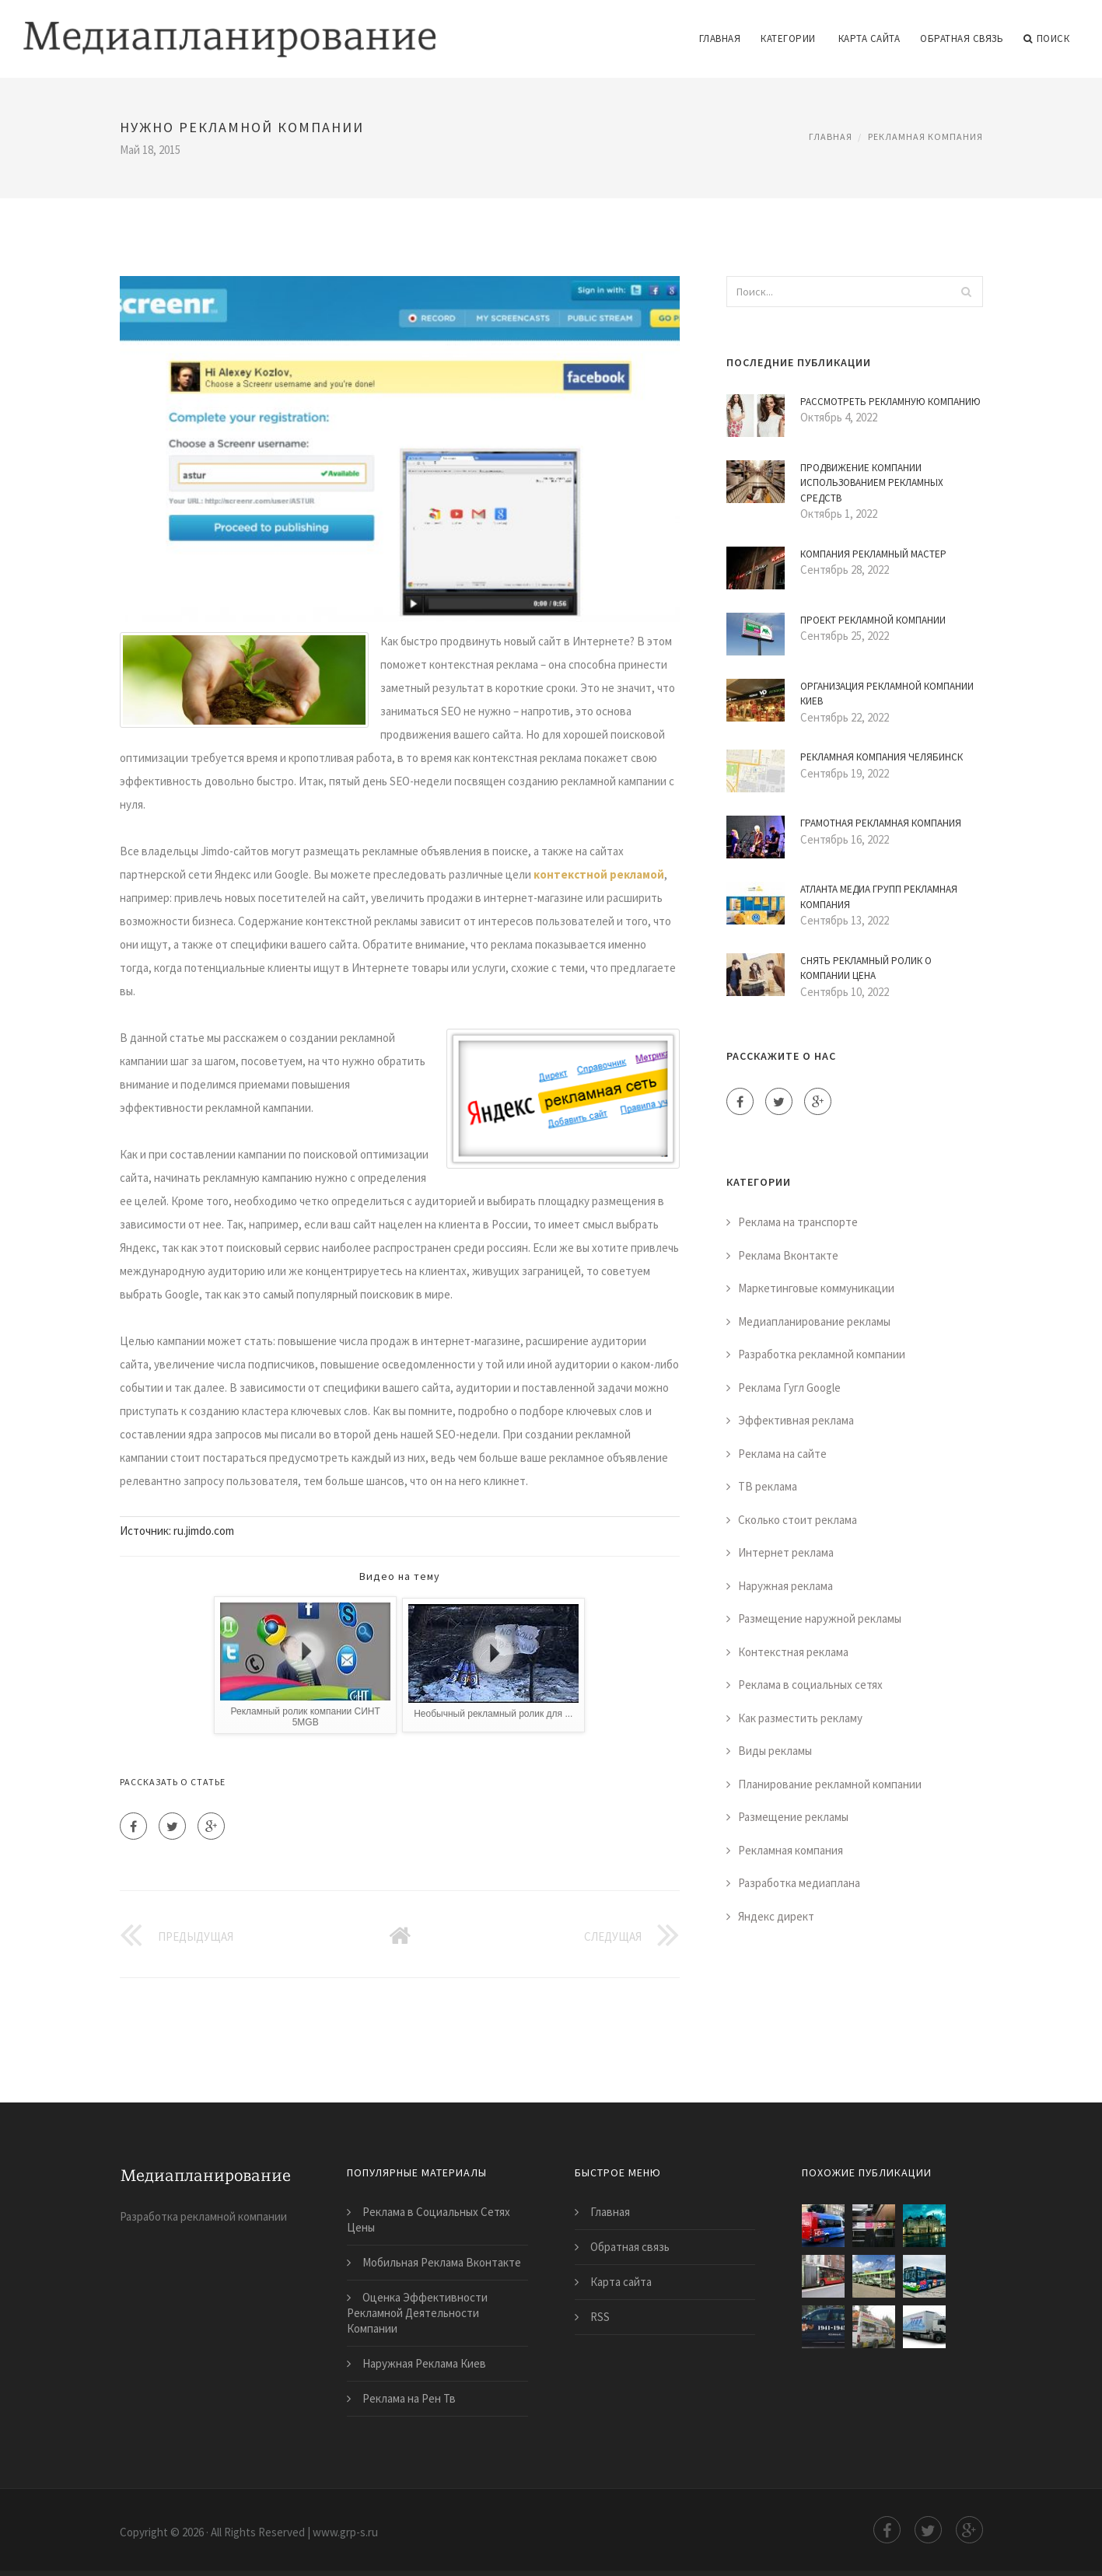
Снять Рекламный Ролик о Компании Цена (866, 968)
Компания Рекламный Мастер (873, 554)
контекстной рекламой (599, 874)
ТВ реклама (767, 1486)
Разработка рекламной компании (821, 1354)
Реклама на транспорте (798, 1222)
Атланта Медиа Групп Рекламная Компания (878, 897)
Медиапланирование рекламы (814, 1321)
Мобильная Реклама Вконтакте (441, 2262)
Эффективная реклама (796, 1420)
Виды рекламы (775, 1750)
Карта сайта (869, 38)
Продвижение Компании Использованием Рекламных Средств (871, 483)
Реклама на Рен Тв (409, 2398)
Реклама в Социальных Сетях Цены (428, 2219)
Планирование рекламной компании (830, 1784)
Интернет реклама (786, 1552)
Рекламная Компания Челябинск (881, 757)
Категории (788, 38)
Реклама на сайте (782, 1453)
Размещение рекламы (793, 1816)
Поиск (1046, 39)
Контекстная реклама (793, 1652)
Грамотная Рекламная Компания (880, 823)
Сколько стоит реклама (797, 1519)
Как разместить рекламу (800, 1718)
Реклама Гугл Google (789, 1387)
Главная (720, 38)
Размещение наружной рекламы (819, 1618)
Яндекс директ (776, 1916)
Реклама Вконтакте (788, 1255)
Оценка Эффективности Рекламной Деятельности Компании (417, 2313)
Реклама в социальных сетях (810, 1684)
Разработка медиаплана (799, 1882)
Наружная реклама (785, 1585)
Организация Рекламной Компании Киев (887, 694)
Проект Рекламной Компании (873, 620)
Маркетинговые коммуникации (816, 1288)
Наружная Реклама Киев (424, 2363)
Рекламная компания (925, 136)
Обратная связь (961, 38)
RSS (600, 2316)
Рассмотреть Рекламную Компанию (890, 401)
